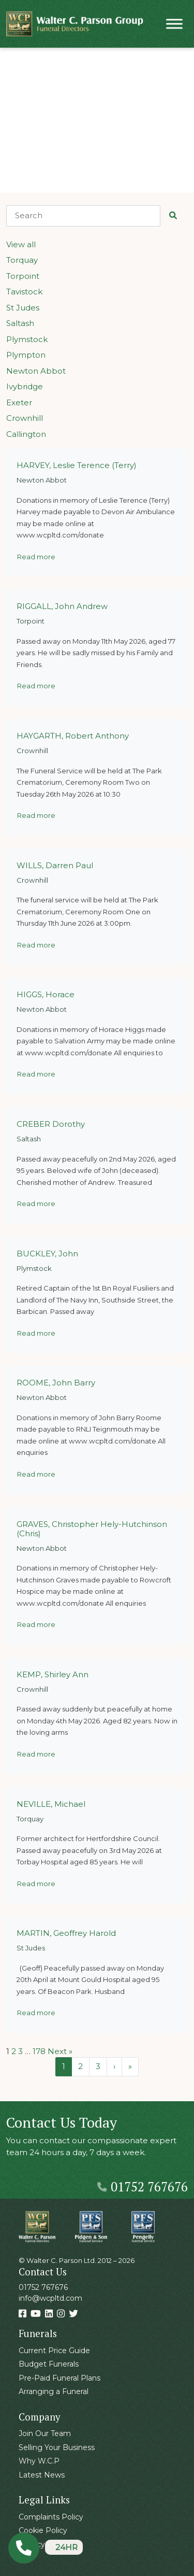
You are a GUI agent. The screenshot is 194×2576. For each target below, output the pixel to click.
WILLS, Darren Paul (55, 865)
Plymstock (27, 339)
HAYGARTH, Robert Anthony (73, 736)
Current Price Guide (54, 2350)
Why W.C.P (39, 2461)
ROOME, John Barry (56, 1383)
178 (39, 2051)
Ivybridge (24, 386)
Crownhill (24, 418)
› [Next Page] (114, 2066)
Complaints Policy (51, 2517)
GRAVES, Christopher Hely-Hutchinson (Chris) (92, 1528)
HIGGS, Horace (45, 994)
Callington (26, 434)
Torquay (22, 260)
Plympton (26, 355)
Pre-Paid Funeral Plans (59, 2378)
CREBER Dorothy (51, 1124)
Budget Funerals (49, 2364)
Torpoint (22, 276)
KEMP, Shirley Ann (52, 1674)
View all (21, 244)
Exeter (19, 402)
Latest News (42, 2475)
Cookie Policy (43, 2530)
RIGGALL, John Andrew (62, 606)
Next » (60, 2051)
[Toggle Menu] (174, 24)
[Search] (83, 216)
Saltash (20, 323)
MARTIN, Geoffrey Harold (66, 1933)
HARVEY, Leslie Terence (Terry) (77, 465)
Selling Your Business (57, 2447)
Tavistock (24, 291)
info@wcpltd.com (50, 2298)
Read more (36, 557)
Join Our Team (45, 2433)
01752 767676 (142, 2186)
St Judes (22, 308)
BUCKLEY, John (47, 1253)
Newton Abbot (36, 371)
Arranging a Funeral (53, 2391)
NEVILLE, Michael (51, 1804)
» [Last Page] (130, 2066)
